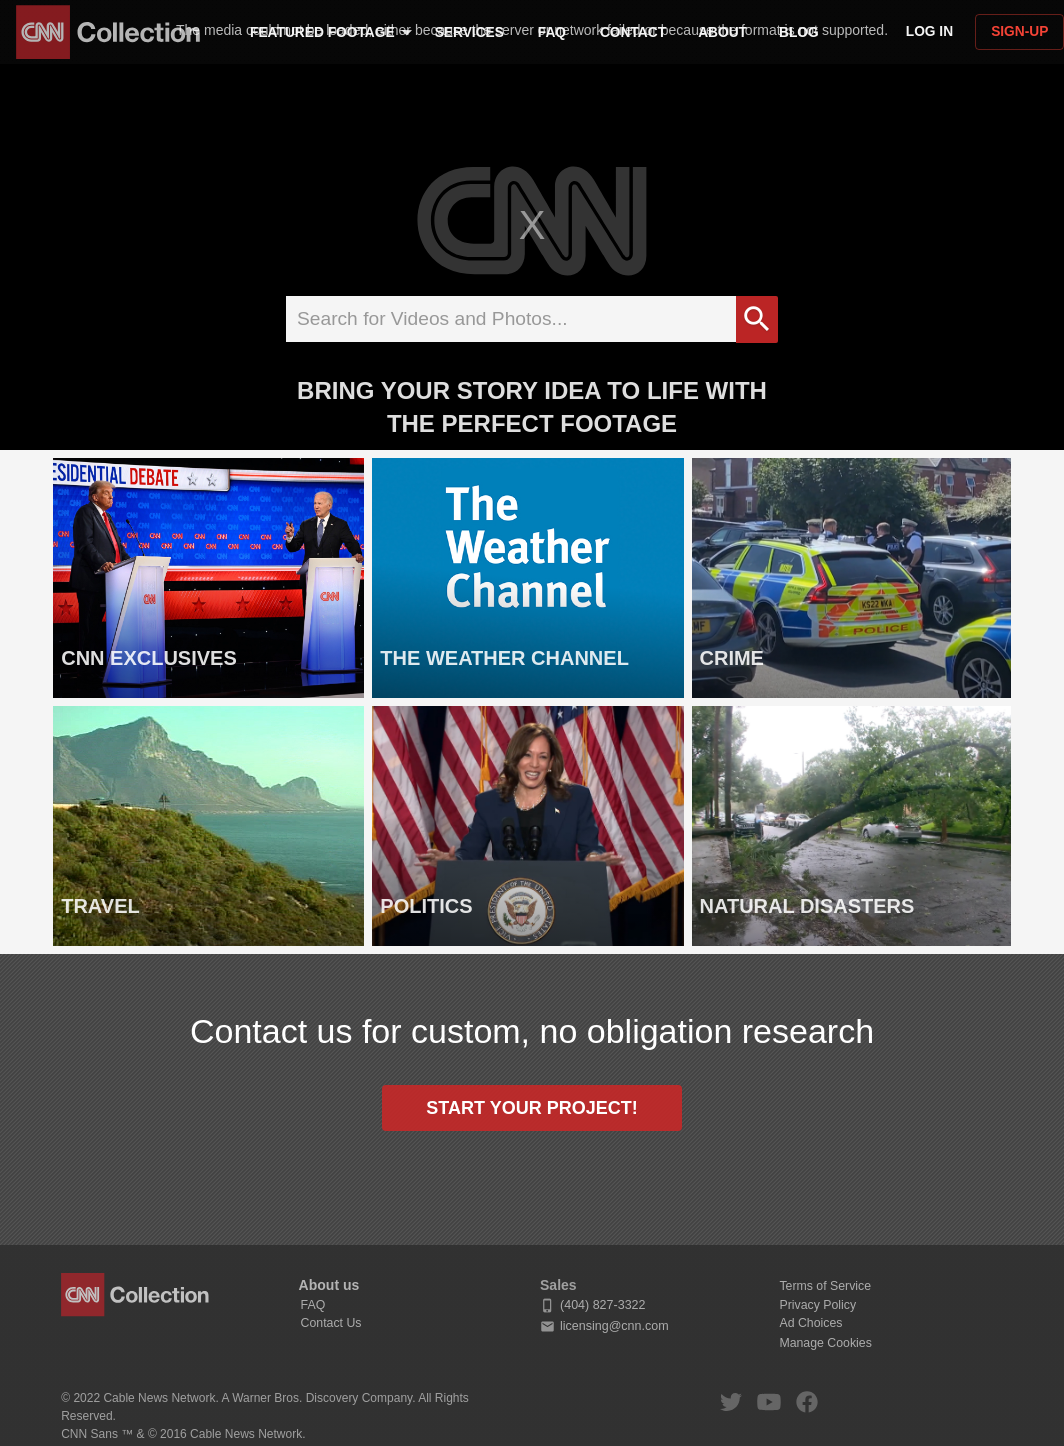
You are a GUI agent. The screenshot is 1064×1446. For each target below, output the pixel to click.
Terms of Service (825, 1286)
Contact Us (331, 1323)
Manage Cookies (825, 1343)
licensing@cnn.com (604, 1327)
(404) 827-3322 (592, 1305)
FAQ (313, 1305)
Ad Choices (810, 1323)
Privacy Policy (817, 1305)
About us (329, 1285)
